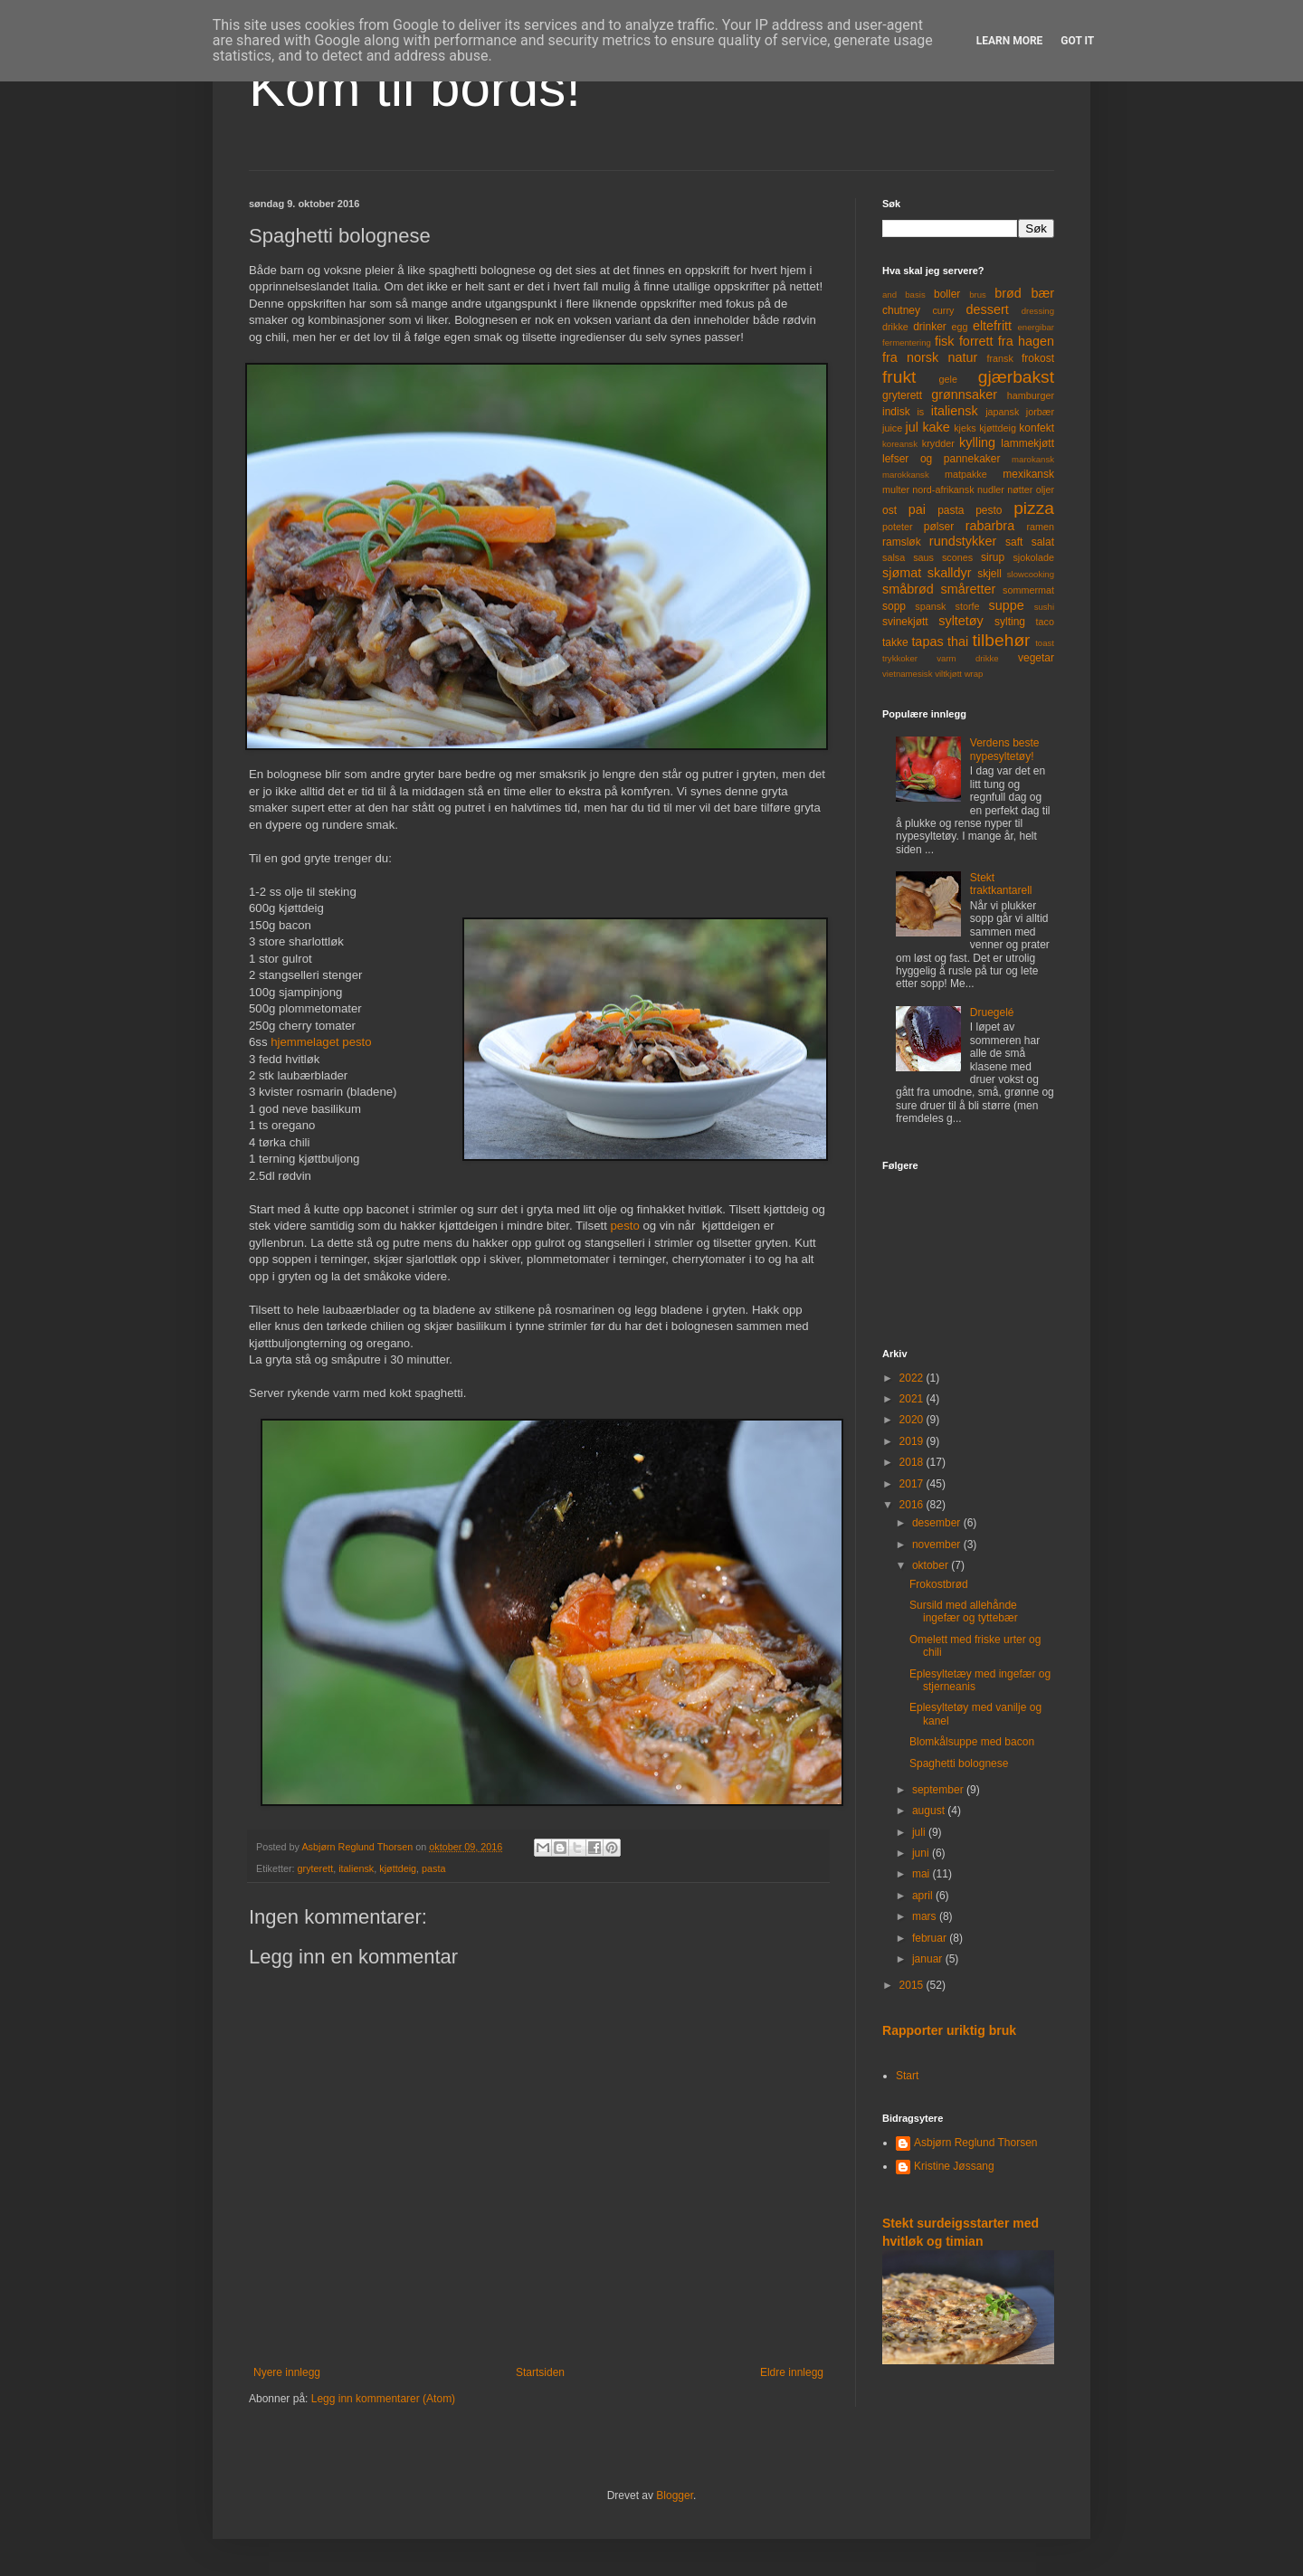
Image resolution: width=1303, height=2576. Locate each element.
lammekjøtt (1027, 443)
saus (923, 557)
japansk (1002, 411)
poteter (897, 526)
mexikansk (1028, 474)
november (938, 1544)
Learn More (1009, 40)
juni (922, 1853)
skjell (989, 573)
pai (917, 509)
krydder (938, 443)
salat (1043, 542)
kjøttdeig (397, 1868)
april (924, 1895)
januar (929, 1959)
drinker (929, 326)
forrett (976, 341)
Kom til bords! (415, 87)
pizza (1033, 508)
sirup (992, 557)
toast (1044, 643)
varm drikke (967, 658)
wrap (974, 674)
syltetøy (961, 620)
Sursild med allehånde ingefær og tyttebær (963, 1611)
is (920, 411)
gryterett (316, 1868)
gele (948, 379)
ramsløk (901, 542)
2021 (913, 1399)
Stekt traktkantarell (1001, 884)
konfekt (1036, 428)
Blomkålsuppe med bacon (971, 1741)
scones (957, 557)
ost (889, 510)
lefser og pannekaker (941, 458)
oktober (931, 1565)
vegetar (1036, 657)
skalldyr (949, 573)
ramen (1040, 526)
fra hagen (1026, 341)
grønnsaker (964, 394)
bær (1042, 293)
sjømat (901, 573)
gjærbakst (1016, 376)
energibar (1035, 327)
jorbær (1040, 411)
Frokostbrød (938, 1584)
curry (943, 310)
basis (915, 294)
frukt (899, 376)
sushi (1044, 607)
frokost (1038, 358)
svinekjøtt (905, 621)
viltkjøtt (948, 674)
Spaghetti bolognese (958, 1763)
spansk (930, 606)
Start (907, 2075)
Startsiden (540, 2372)
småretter (968, 589)
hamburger (1030, 395)
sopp (894, 606)
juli (920, 1832)
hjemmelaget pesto (321, 1042)
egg (960, 326)
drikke (895, 326)
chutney (901, 310)
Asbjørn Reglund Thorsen (976, 2142)
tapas (927, 641)
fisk (945, 341)
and (889, 294)
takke (895, 642)
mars (925, 1916)
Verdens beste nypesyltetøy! (1005, 749)
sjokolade (1033, 557)
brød (1008, 293)
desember (938, 1522)
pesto (624, 1225)
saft (1013, 542)
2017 (913, 1484)
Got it (1077, 40)
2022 (913, 1378)
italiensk (356, 1868)
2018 (913, 1462)
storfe (967, 606)
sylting (1009, 621)
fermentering (906, 342)
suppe (1005, 605)
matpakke (966, 474)
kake (935, 427)
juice (892, 428)
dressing (1038, 311)
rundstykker (962, 541)
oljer (1045, 489)
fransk (999, 358)
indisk (896, 411)
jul (912, 427)
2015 (913, 1985)
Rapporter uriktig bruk (949, 2030)
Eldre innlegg (791, 2372)
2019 (913, 1441)
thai (957, 641)
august (929, 1810)
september (939, 1789)
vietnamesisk (907, 674)
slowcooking (1030, 574)
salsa (893, 557)
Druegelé (992, 1012)
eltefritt (992, 325)
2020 (913, 1419)
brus (977, 294)
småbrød (908, 589)
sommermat (1028, 590)
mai (922, 1874)
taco (1045, 621)
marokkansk (905, 475)
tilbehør (1002, 640)
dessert (986, 309)
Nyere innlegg (286, 2372)
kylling (977, 442)
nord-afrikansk (943, 489)
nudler (990, 489)
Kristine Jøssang (954, 2166)
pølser (939, 526)
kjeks (965, 428)
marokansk (1033, 459)
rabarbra (989, 525)
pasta (433, 1868)
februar (930, 1938)
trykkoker (900, 658)
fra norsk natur (929, 357)
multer (895, 489)
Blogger (674, 2495)
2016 (913, 1504)
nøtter (1019, 489)
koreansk (900, 444)
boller (947, 294)
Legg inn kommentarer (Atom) (383, 2398)
